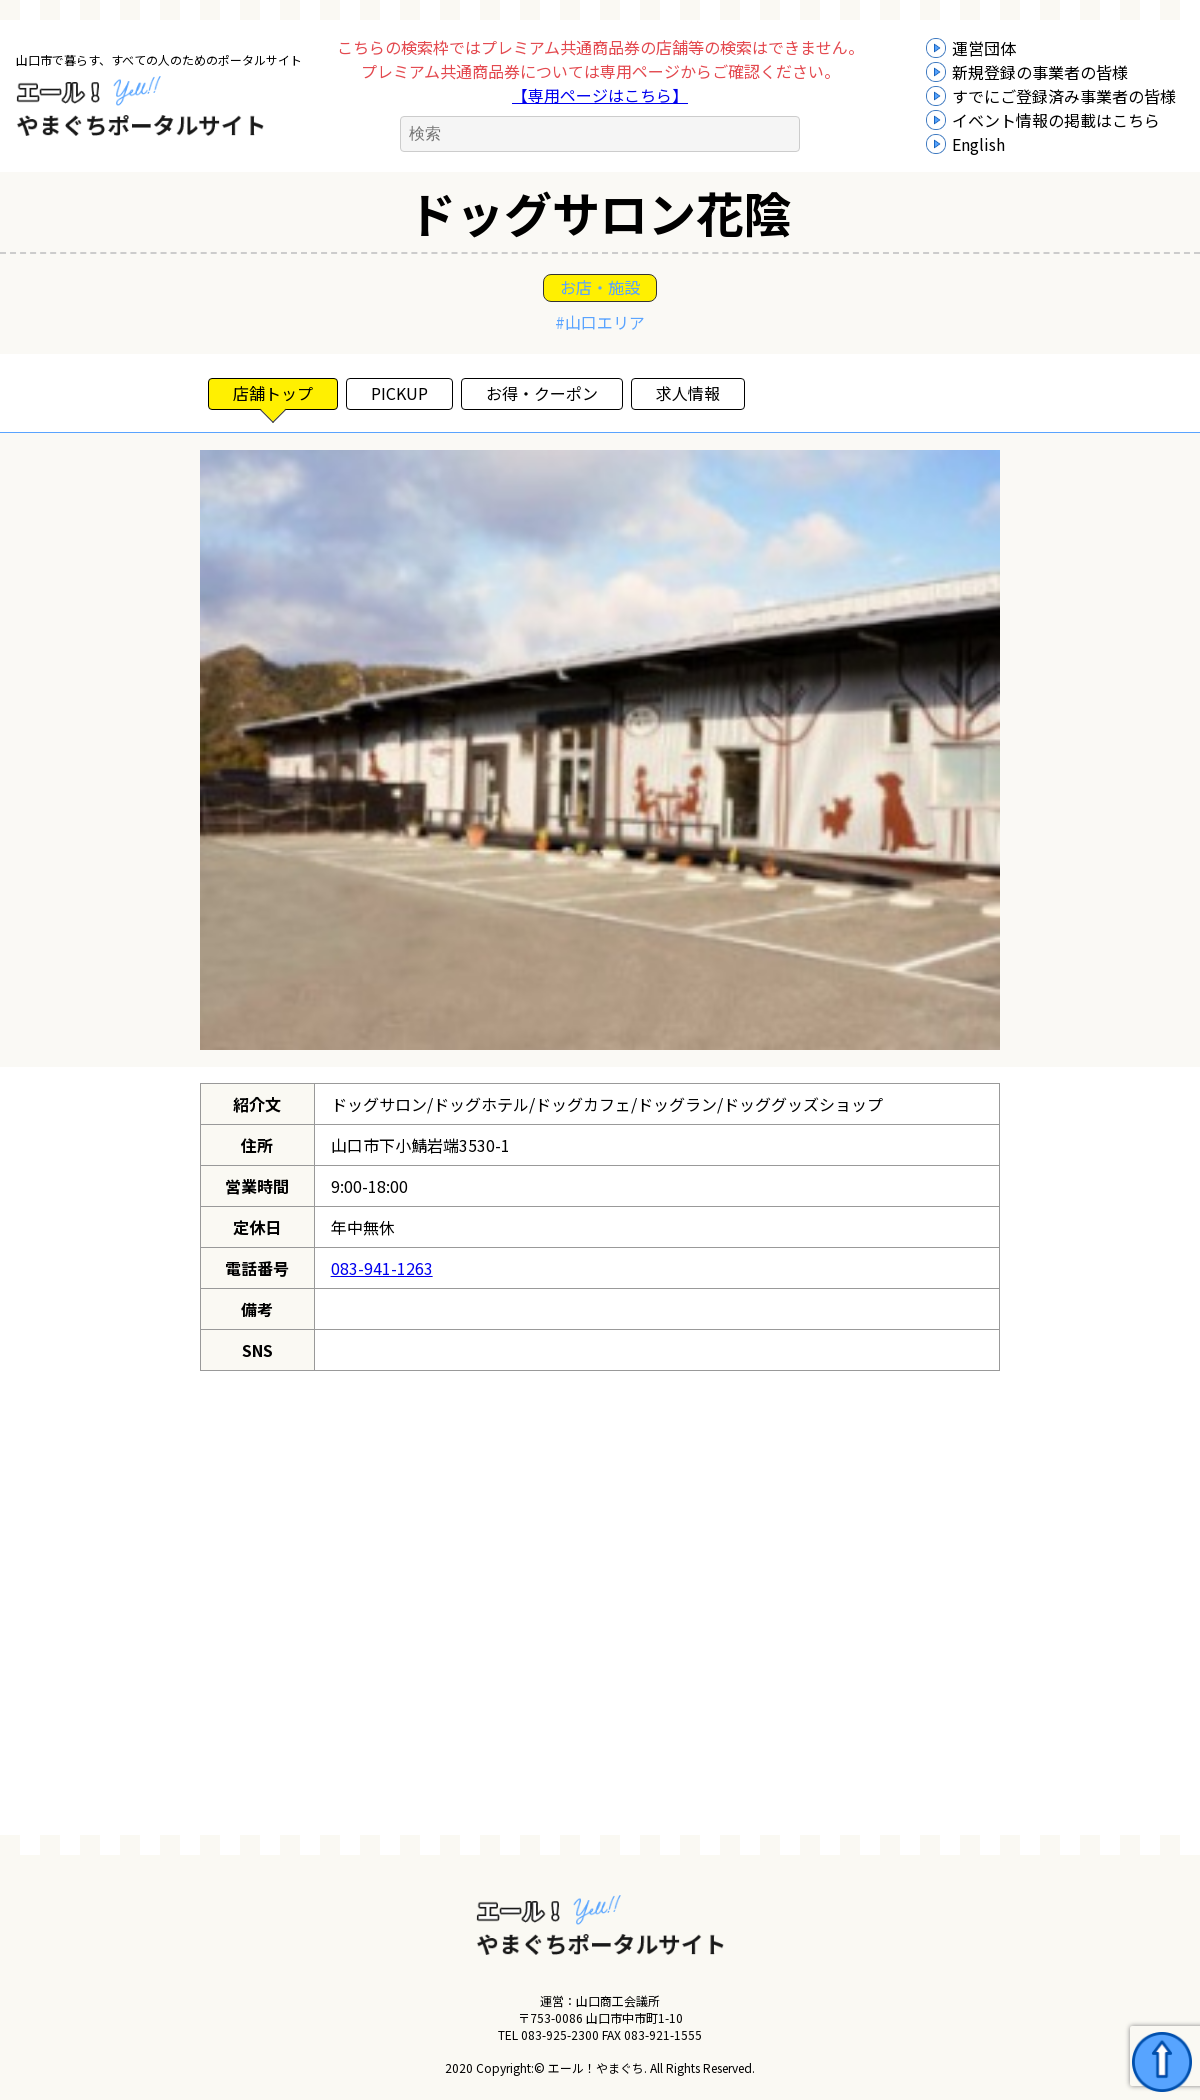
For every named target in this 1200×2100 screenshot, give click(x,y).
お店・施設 (600, 287)
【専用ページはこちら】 (600, 95)
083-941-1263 (382, 1268)
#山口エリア (600, 322)
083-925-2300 (560, 2034)
